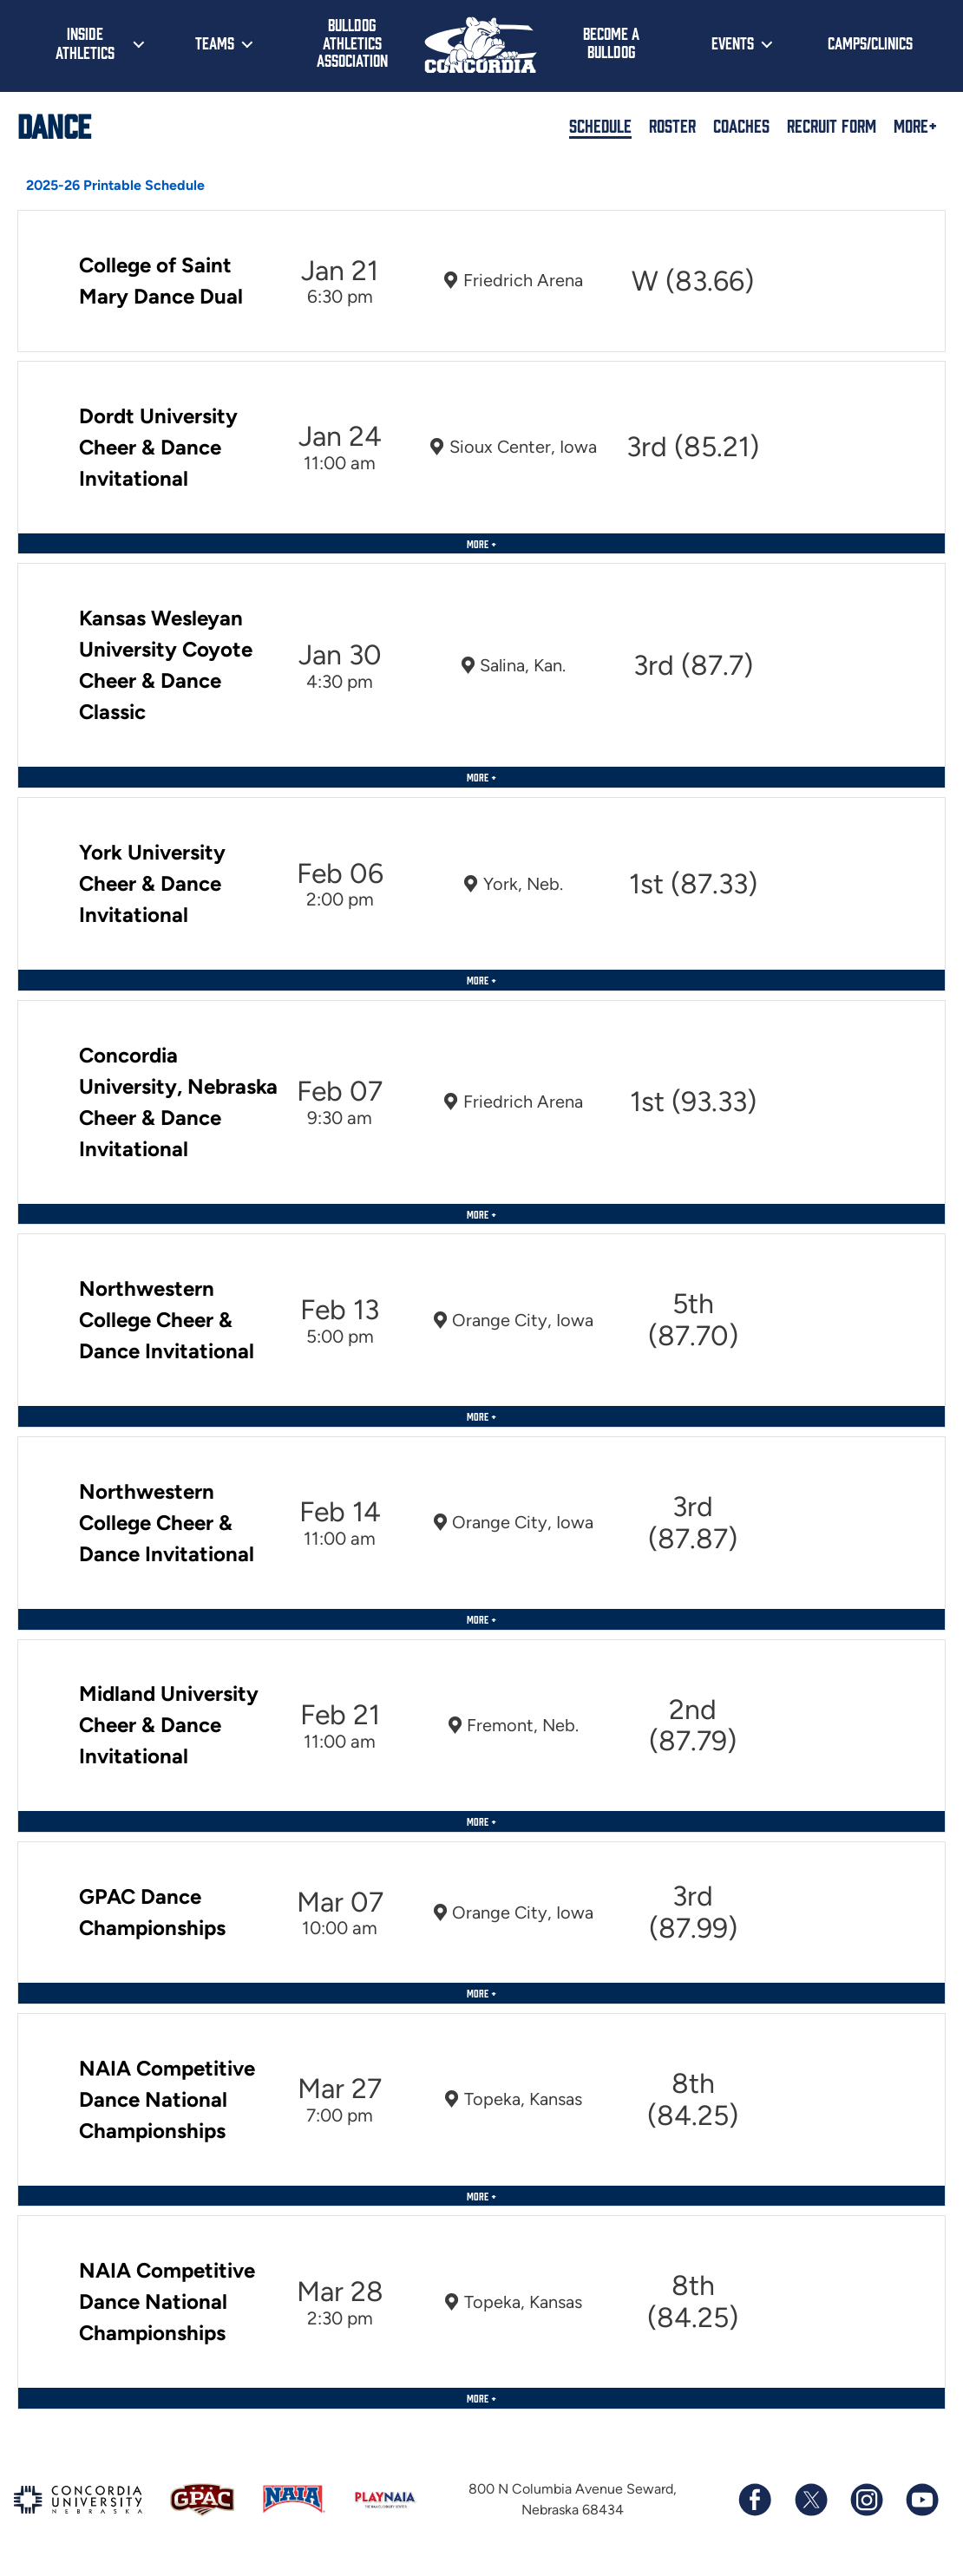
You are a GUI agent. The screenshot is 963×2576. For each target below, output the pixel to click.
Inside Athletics (85, 42)
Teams (214, 42)
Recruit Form (831, 125)
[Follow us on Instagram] (866, 2499)
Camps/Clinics (870, 42)
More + (481, 543)
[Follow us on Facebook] (755, 2499)
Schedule (600, 125)
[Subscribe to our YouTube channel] (921, 2499)
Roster (672, 125)
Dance (54, 125)
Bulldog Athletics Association (352, 42)
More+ (915, 125)
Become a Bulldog (611, 42)
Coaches (741, 125)
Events (732, 42)
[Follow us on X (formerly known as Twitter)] (810, 2499)
